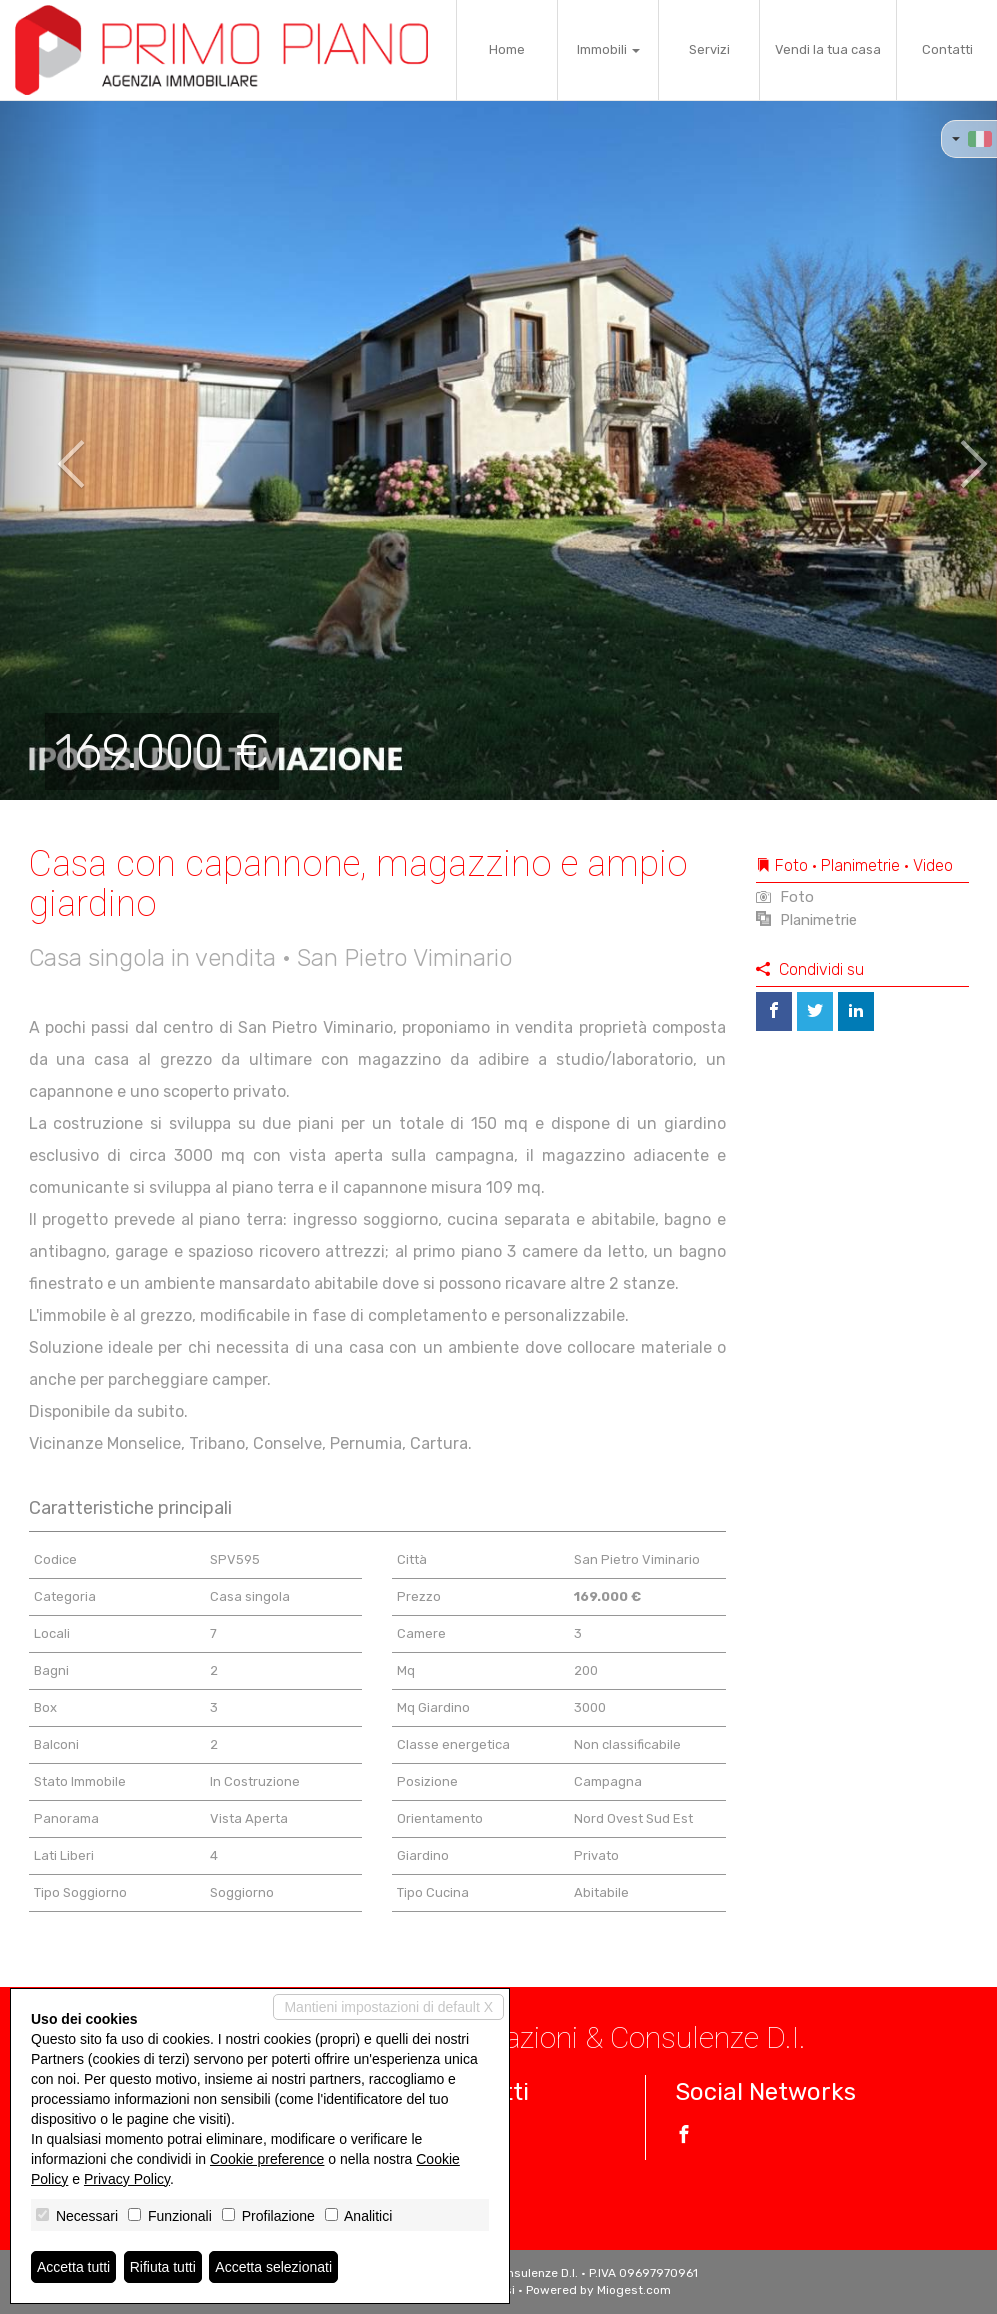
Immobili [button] (608, 49)
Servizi (709, 49)
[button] (50, 450)
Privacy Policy (127, 2179)
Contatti (947, 49)
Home (507, 49)
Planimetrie (806, 920)
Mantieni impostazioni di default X (388, 2007)
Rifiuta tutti (163, 2267)
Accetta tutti (73, 2267)
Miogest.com (634, 2290)
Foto (785, 897)
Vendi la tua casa (828, 49)
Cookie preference (267, 2159)
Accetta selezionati (273, 2267)
